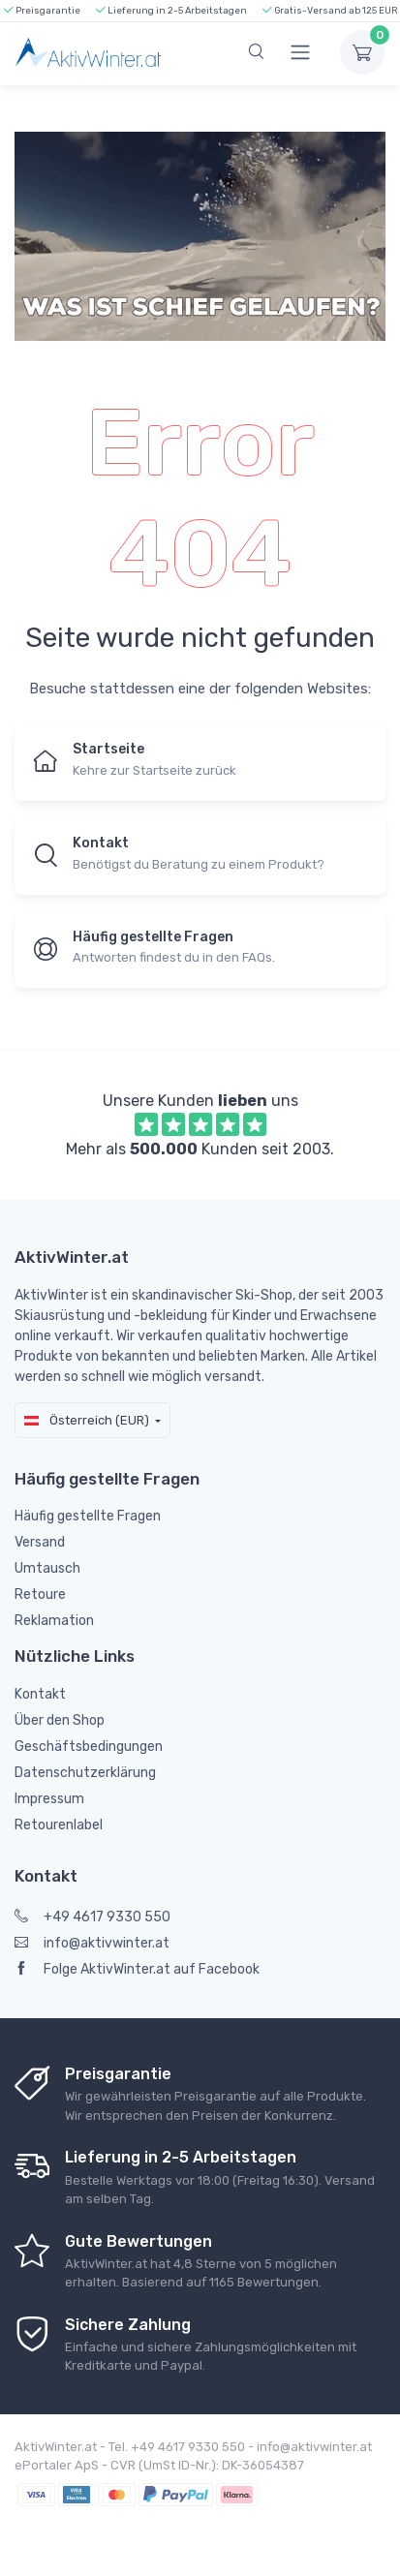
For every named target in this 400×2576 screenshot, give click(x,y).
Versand (40, 1542)
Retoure (40, 1594)
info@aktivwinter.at (92, 1943)
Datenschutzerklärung (85, 1772)
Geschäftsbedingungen (89, 1746)
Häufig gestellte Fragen (88, 1516)
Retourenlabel (59, 1825)
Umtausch (47, 1568)
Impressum (49, 1799)
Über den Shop (60, 1720)
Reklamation (54, 1620)
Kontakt (40, 1694)
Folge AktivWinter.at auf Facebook (137, 1969)
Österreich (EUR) (86, 1420)
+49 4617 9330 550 (92, 1917)
